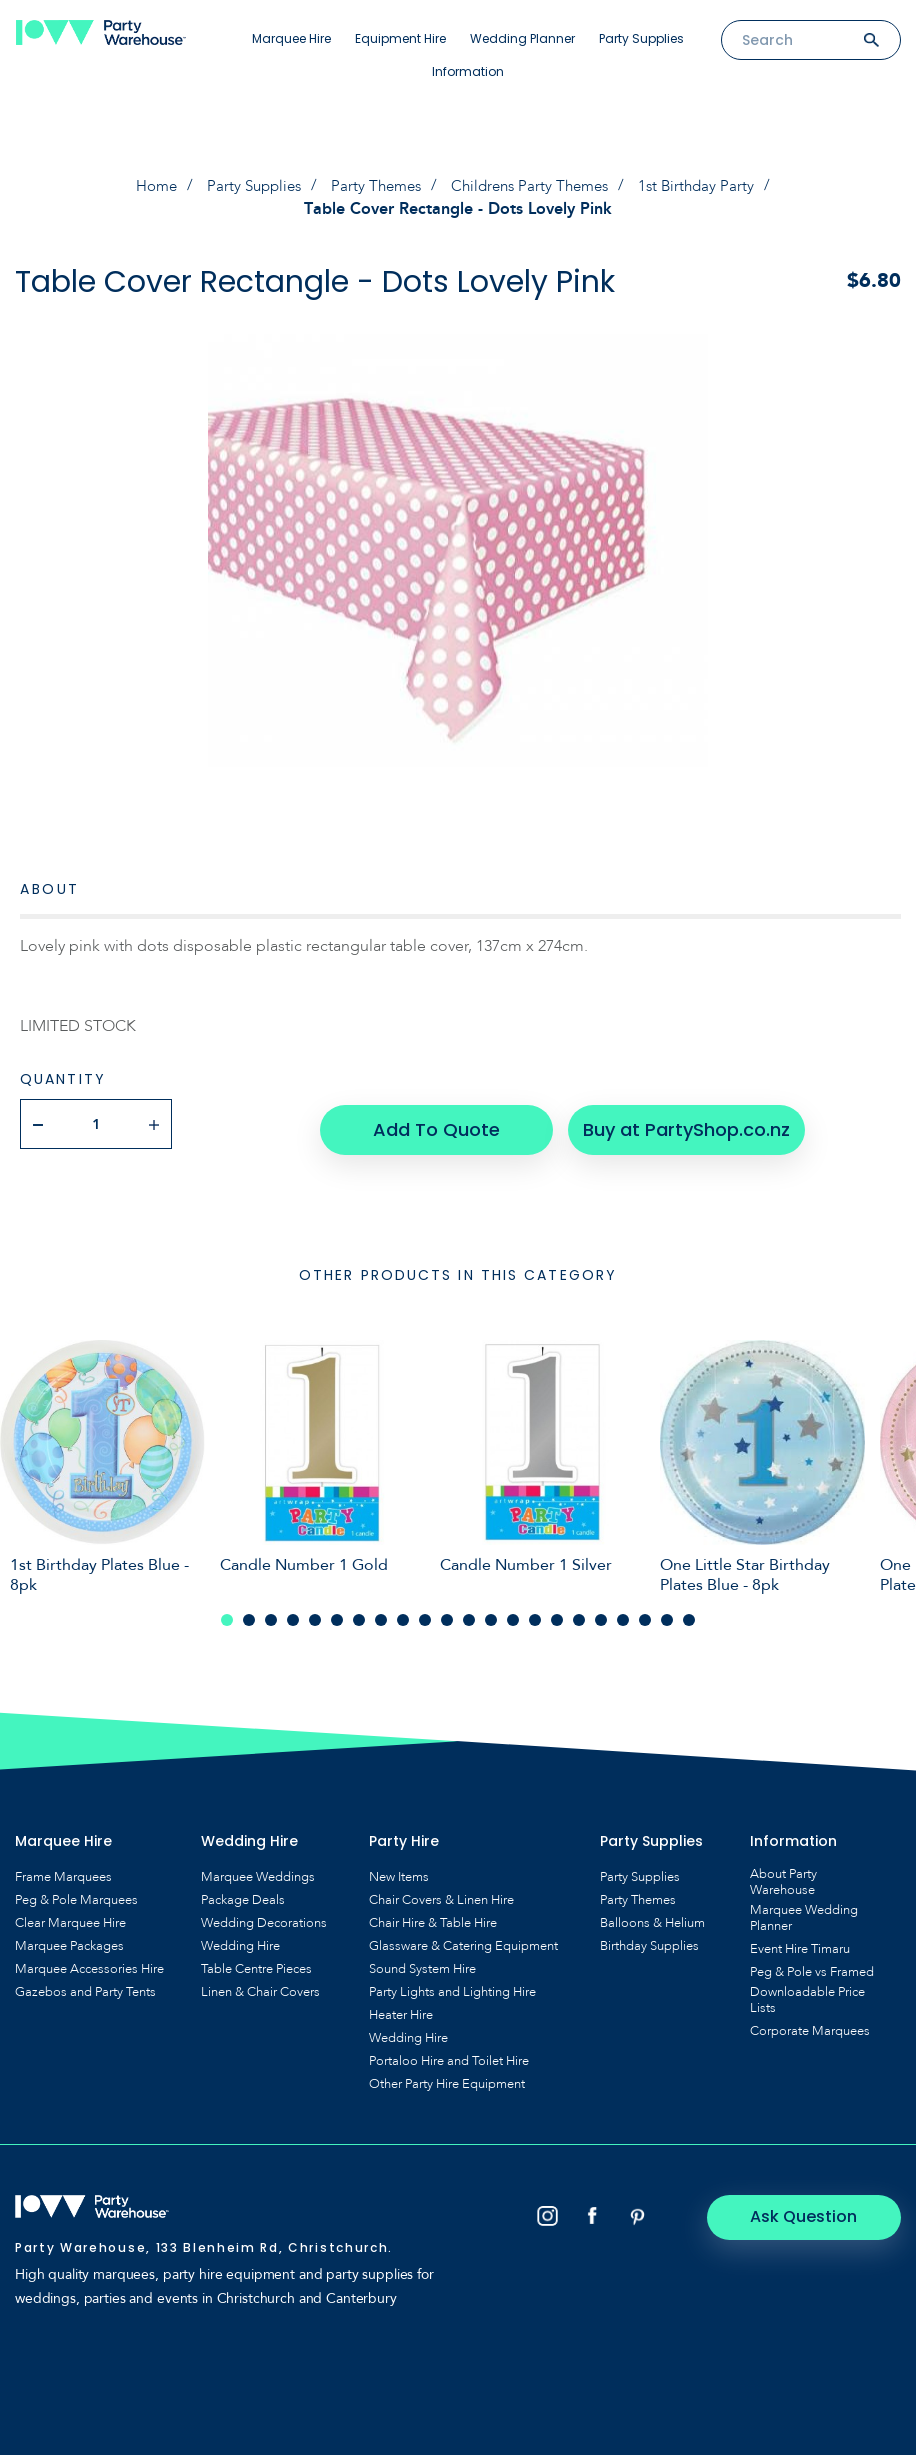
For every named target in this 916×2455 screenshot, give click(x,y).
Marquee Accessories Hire (89, 1962)
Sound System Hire (422, 1962)
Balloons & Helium (652, 1916)
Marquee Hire (291, 38)
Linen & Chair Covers (260, 1985)
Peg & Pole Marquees (76, 1893)
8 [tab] (381, 1613)
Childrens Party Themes (535, 186)
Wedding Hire (240, 1939)
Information (468, 71)
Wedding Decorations (264, 1916)
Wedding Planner (522, 38)
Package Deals (243, 1893)
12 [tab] (469, 1613)
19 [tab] (623, 1613)
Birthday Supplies (649, 1939)
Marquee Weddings (258, 1870)
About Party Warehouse (783, 1875)
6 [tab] (337, 1613)
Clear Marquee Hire (70, 1916)
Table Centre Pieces (256, 1962)
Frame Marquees (63, 1870)
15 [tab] (535, 1613)
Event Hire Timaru (800, 1942)
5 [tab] (315, 1613)
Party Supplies (641, 38)
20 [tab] (645, 1613)
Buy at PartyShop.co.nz (679, 1122)
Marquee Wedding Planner (804, 1911)
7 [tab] (359, 1613)
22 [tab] (689, 1613)
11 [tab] (447, 1613)
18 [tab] (601, 1613)
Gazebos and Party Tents (85, 1985)
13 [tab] (491, 1613)
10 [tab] (425, 1613)
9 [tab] (403, 1613)
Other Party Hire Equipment (447, 2077)
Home (144, 186)
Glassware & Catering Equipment (463, 1939)
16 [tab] (557, 1613)
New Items (399, 1870)
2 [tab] (249, 1613)
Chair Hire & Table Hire (433, 1916)
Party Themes (374, 186)
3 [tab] (271, 1613)
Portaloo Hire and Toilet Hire (449, 2054)
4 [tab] (293, 1613)
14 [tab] (513, 1613)
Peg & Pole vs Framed (812, 1965)
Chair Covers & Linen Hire (441, 1893)
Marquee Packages (69, 1939)
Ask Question (816, 2209)
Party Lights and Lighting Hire (452, 1985)
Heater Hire (401, 2008)
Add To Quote (434, 1122)
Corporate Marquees (810, 2024)
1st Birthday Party (709, 186)
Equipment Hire (400, 38)
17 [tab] (579, 1613)
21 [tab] (667, 1613)
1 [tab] (227, 1613)
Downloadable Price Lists (807, 1993)
